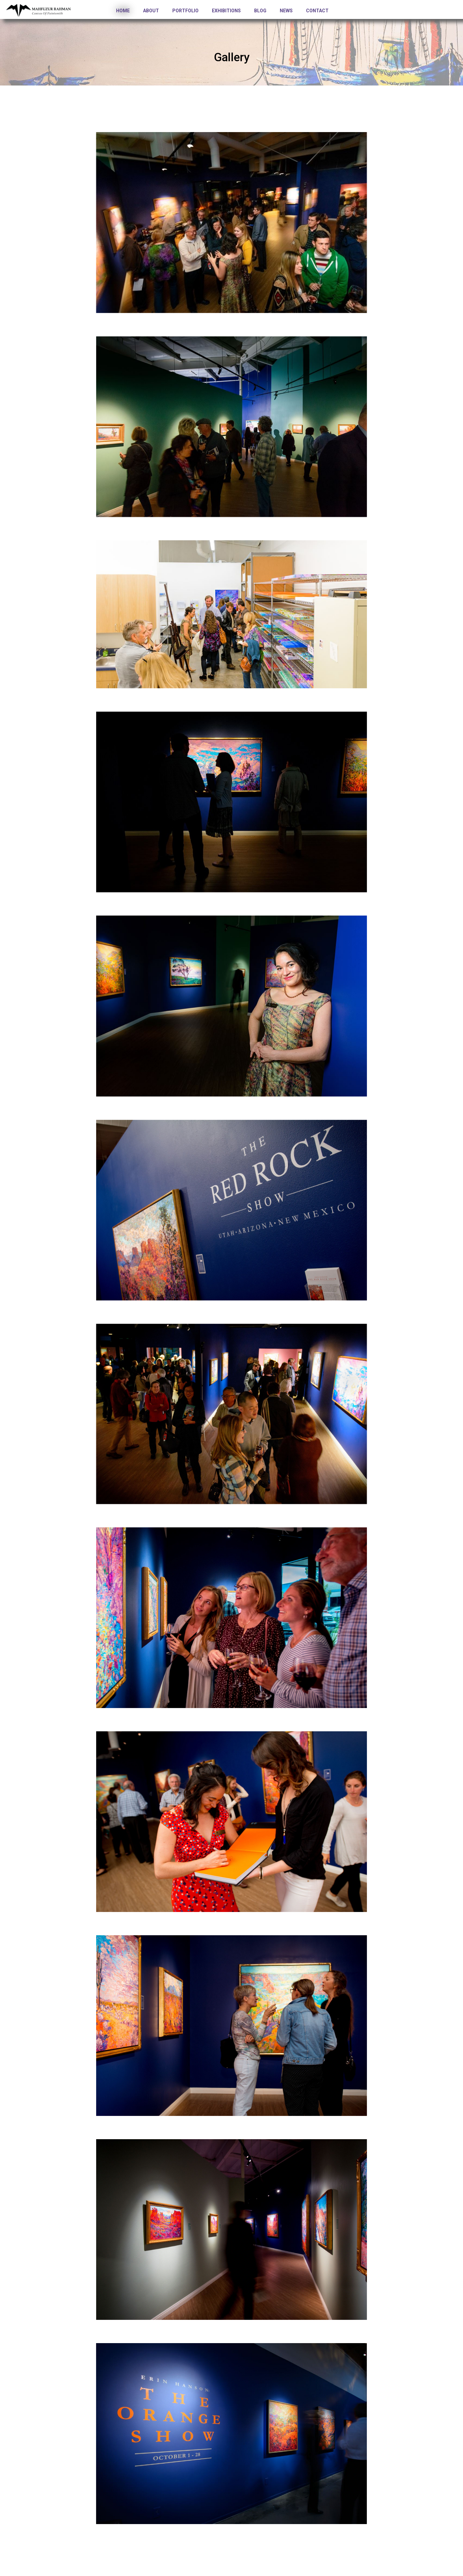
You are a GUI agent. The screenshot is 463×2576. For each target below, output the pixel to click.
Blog (260, 10)
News (286, 10)
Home (123, 10)
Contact (317, 10)
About (151, 10)
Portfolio (185, 10)
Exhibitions (226, 10)
